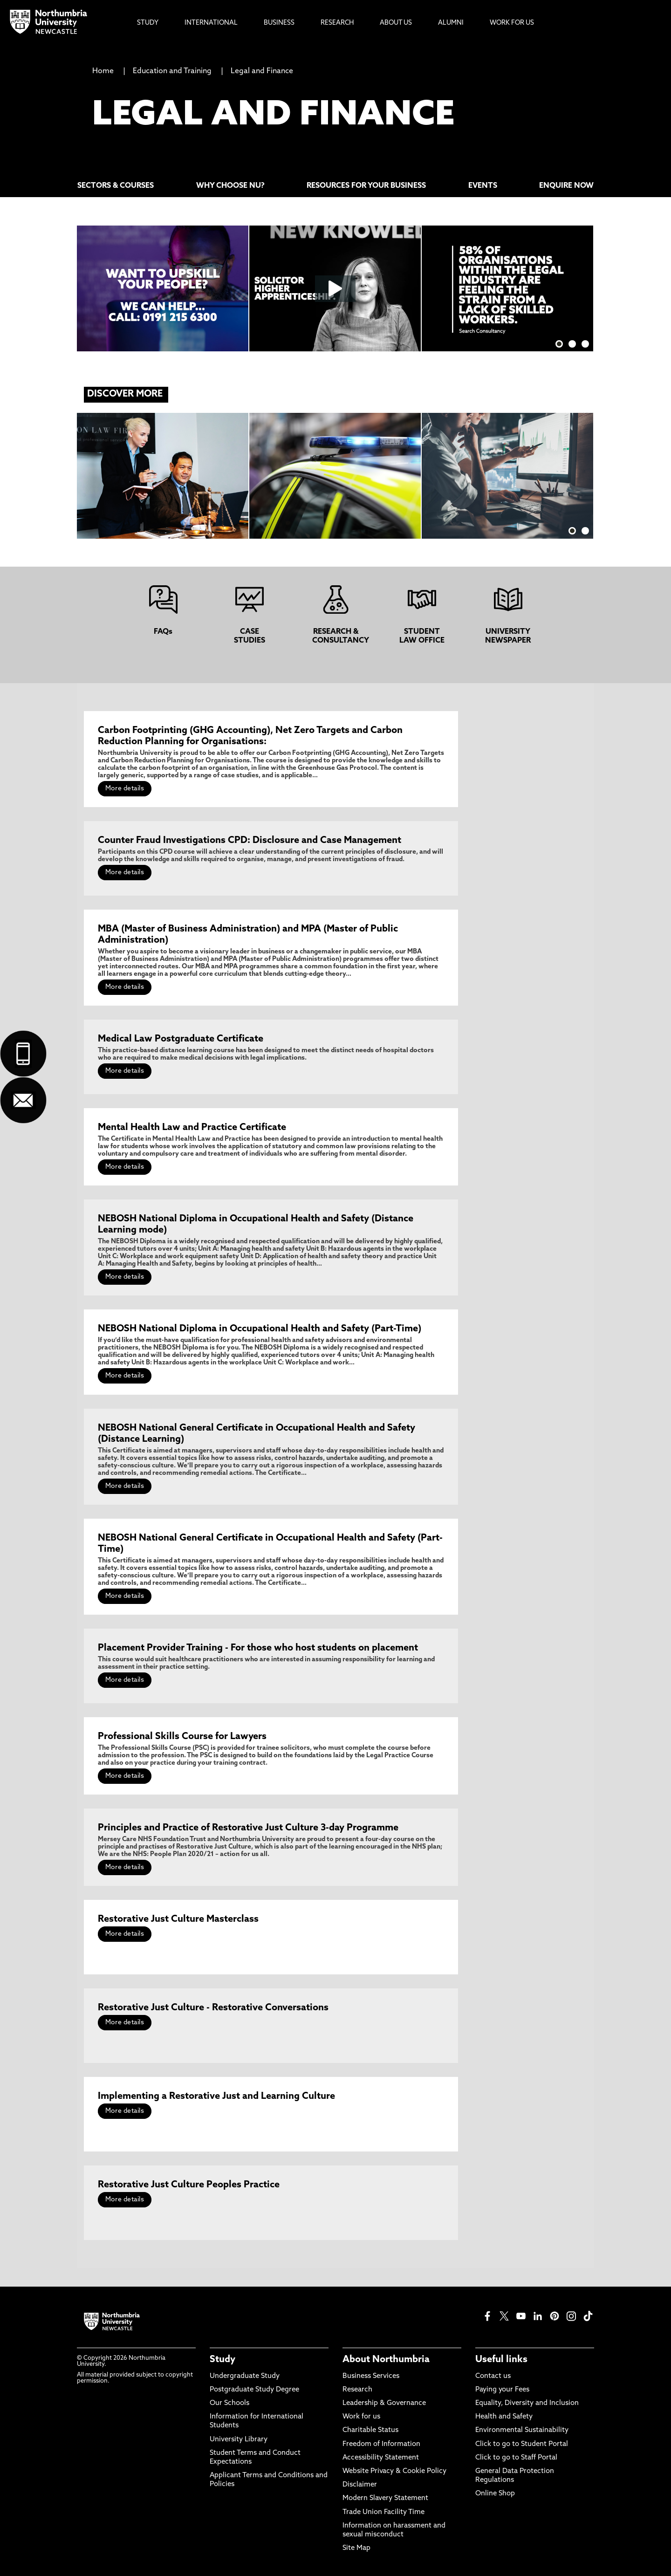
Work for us (361, 2416)
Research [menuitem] (337, 23)
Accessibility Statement (380, 2457)
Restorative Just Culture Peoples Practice (189, 2185)
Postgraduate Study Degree (254, 2389)
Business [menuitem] (279, 23)
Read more (327, 466)
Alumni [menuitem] (451, 23)
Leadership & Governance (384, 2403)
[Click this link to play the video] (335, 288)
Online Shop (495, 2493)
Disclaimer (359, 2484)
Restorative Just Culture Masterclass (178, 1919)
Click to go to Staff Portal (516, 2457)
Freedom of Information (381, 2444)
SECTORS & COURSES (115, 186)
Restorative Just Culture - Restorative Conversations (213, 2008)
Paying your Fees (502, 2389)
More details (124, 788)
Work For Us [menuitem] (512, 23)
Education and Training (172, 71)
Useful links (501, 2359)
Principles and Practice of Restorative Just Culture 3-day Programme (248, 1828)
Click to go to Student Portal (521, 2444)
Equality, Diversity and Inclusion (527, 2403)
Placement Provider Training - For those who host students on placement (258, 1648)
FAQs (163, 632)
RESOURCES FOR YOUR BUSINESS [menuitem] (366, 186)
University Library (238, 2439)
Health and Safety (504, 2416)
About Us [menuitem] (396, 23)
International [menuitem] (211, 23)
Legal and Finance (262, 71)
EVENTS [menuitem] (482, 186)
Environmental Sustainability (521, 2430)
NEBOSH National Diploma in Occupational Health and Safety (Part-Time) (259, 1329)
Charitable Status (370, 2430)
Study (222, 2359)
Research (357, 2389)
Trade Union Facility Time (383, 2512)
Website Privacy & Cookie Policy (394, 2471)
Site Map (356, 2548)
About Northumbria (386, 2359)
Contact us (493, 2376)
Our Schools (229, 2403)
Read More (155, 466)
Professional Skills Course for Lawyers (182, 1736)
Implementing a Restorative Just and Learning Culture (216, 2096)
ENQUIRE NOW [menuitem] (566, 186)
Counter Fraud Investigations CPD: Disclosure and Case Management (249, 840)
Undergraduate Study (245, 2376)
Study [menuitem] (147, 23)
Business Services (370, 2376)
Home (103, 71)
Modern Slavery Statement (385, 2498)
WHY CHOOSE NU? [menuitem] (230, 186)
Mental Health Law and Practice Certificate (192, 1127)
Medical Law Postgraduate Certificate (180, 1039)
